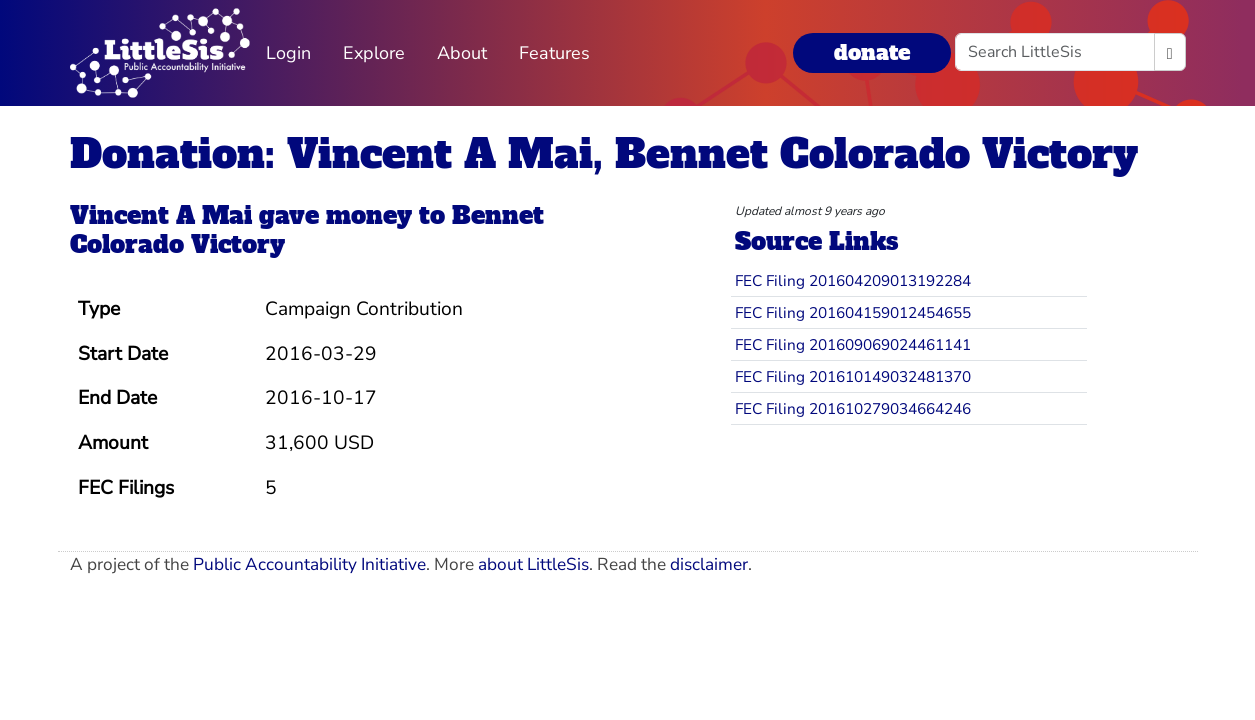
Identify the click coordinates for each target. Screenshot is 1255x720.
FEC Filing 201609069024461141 (853, 344)
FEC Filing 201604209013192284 (853, 280)
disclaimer (709, 564)
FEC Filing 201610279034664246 (853, 408)
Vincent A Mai (161, 215)
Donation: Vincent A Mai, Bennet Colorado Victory (604, 154)
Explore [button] (374, 53)
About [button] (462, 53)
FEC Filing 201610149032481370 (853, 376)
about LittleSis (533, 564)
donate (872, 52)
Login (288, 53)
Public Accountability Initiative (309, 564)
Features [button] (554, 53)
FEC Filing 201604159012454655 (853, 312)
